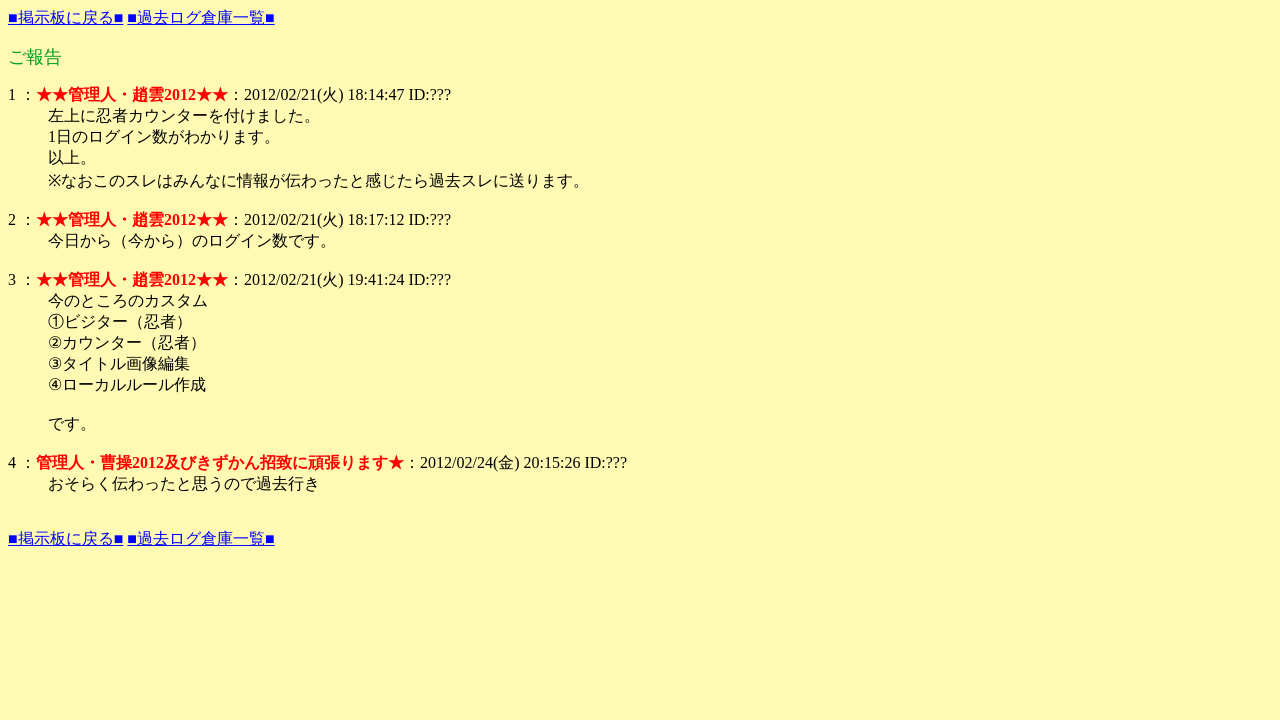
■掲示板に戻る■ (65, 17)
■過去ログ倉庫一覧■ (200, 17)
